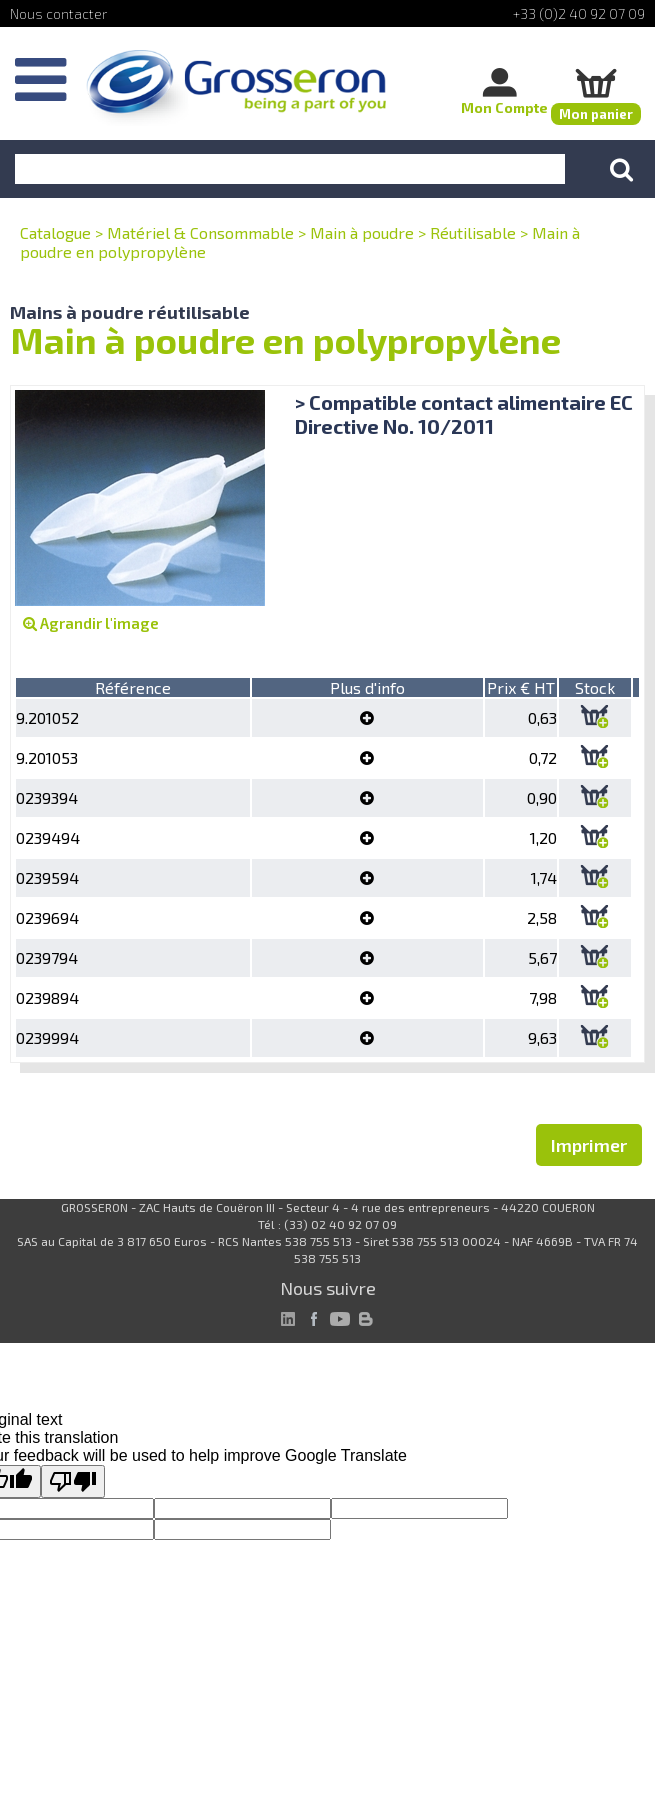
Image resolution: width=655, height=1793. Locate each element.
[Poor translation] (73, 1481)
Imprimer (589, 1145)
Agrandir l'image (91, 623)
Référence (133, 687)
